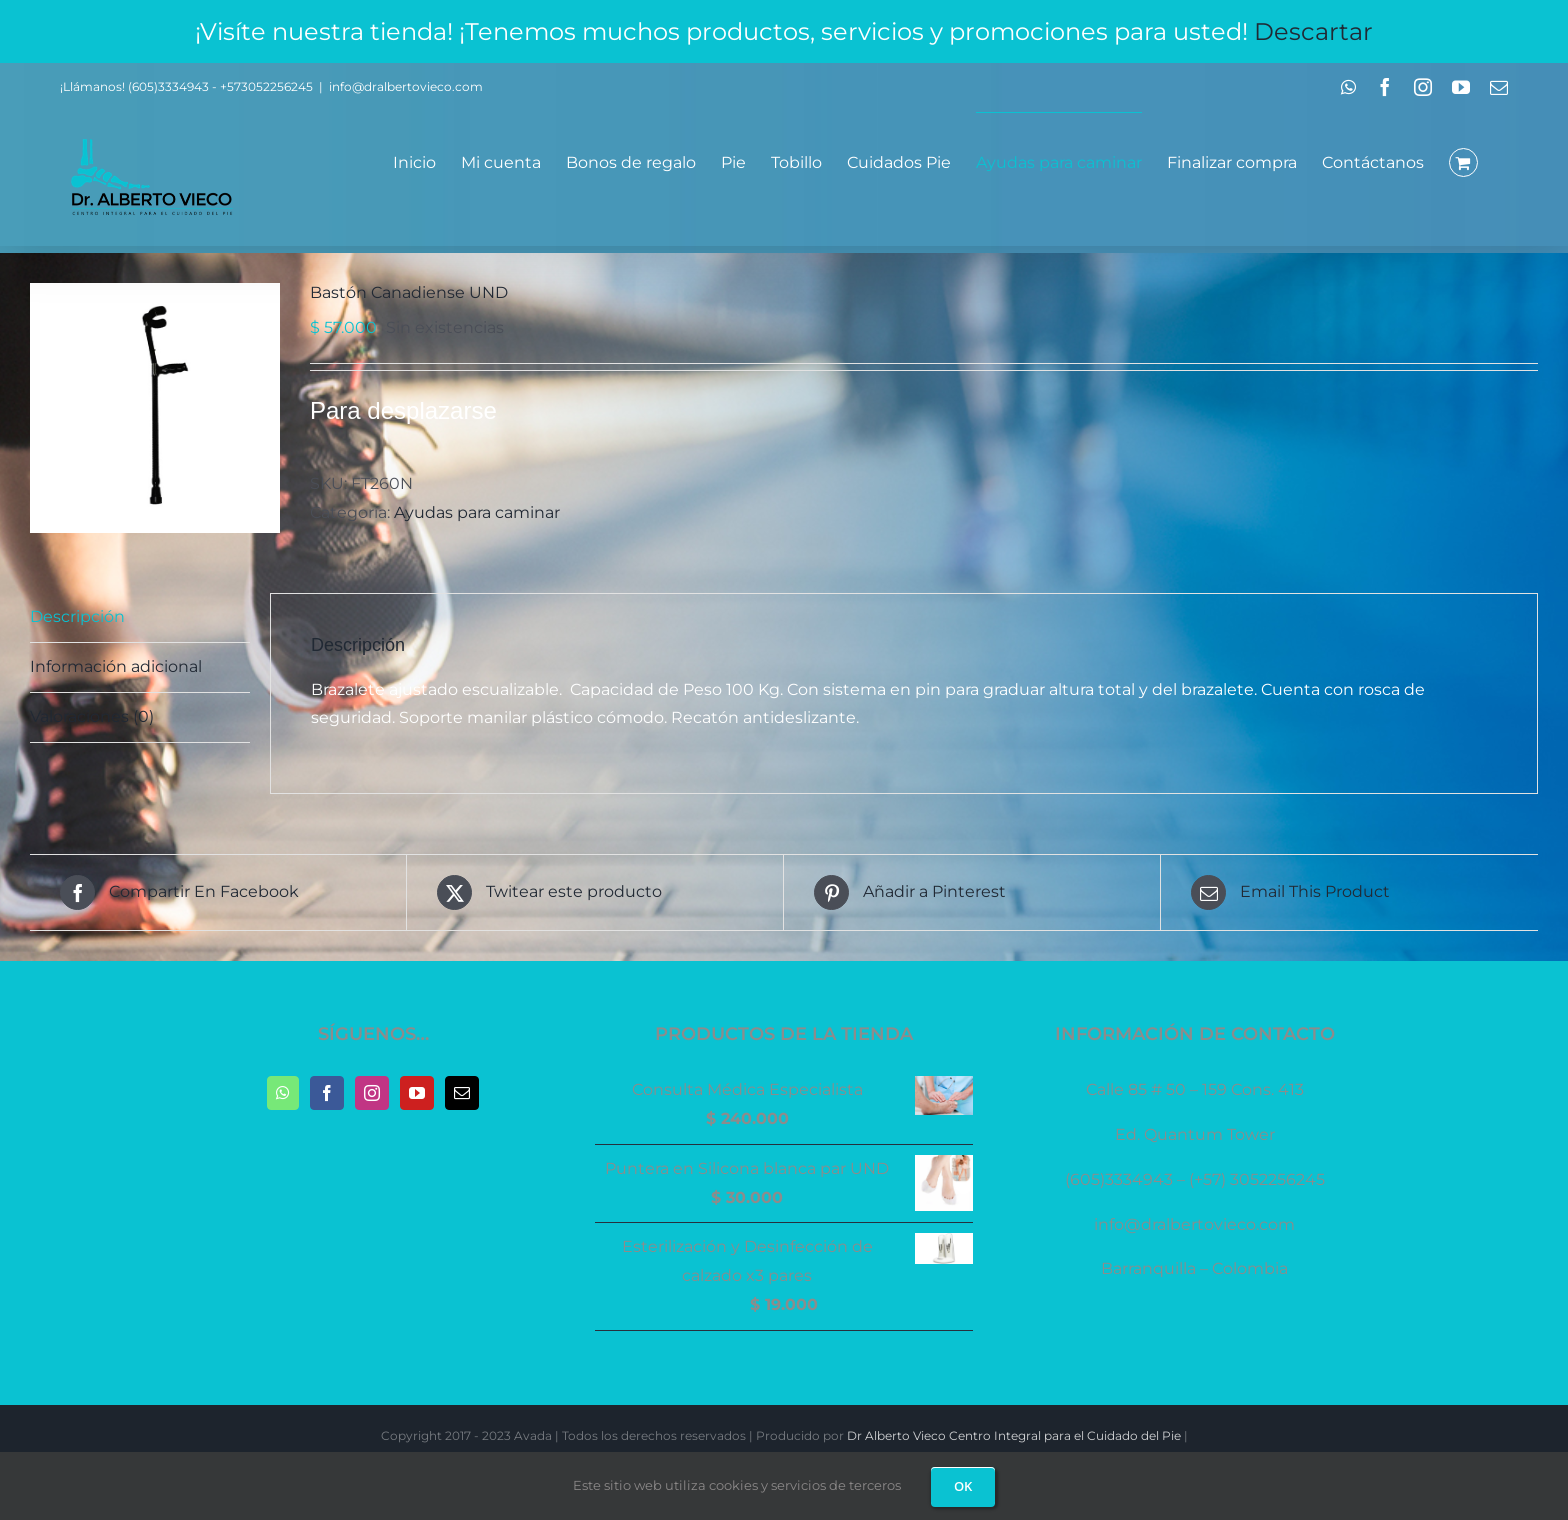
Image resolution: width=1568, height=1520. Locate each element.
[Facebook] (327, 1093)
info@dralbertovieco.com (406, 86)
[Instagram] (372, 1093)
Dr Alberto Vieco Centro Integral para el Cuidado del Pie (1014, 1435)
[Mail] (462, 1093)
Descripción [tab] (77, 616)
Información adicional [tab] (116, 666)
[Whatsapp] (283, 1093)
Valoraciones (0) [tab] (92, 716)
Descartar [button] (1313, 31)
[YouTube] (417, 1093)
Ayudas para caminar (477, 512)
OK (963, 1486)
